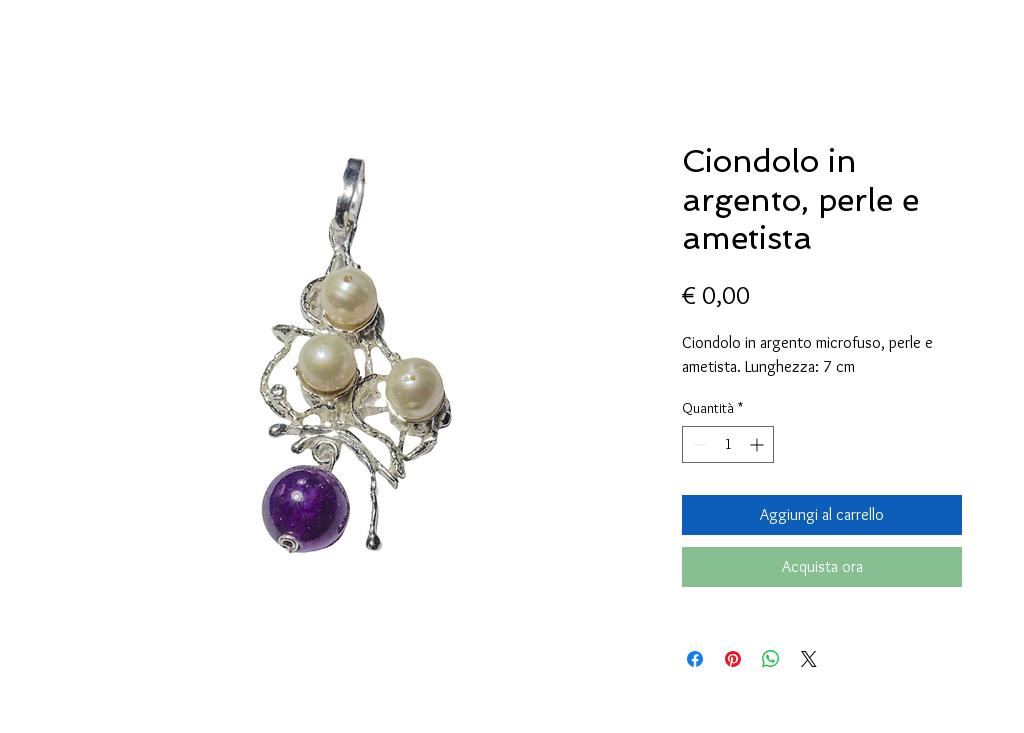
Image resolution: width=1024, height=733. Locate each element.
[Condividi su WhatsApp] (771, 659)
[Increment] (758, 444)
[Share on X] (809, 659)
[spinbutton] (728, 444)
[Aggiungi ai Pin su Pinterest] (733, 659)
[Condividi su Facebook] (695, 659)
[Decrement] (697, 444)
